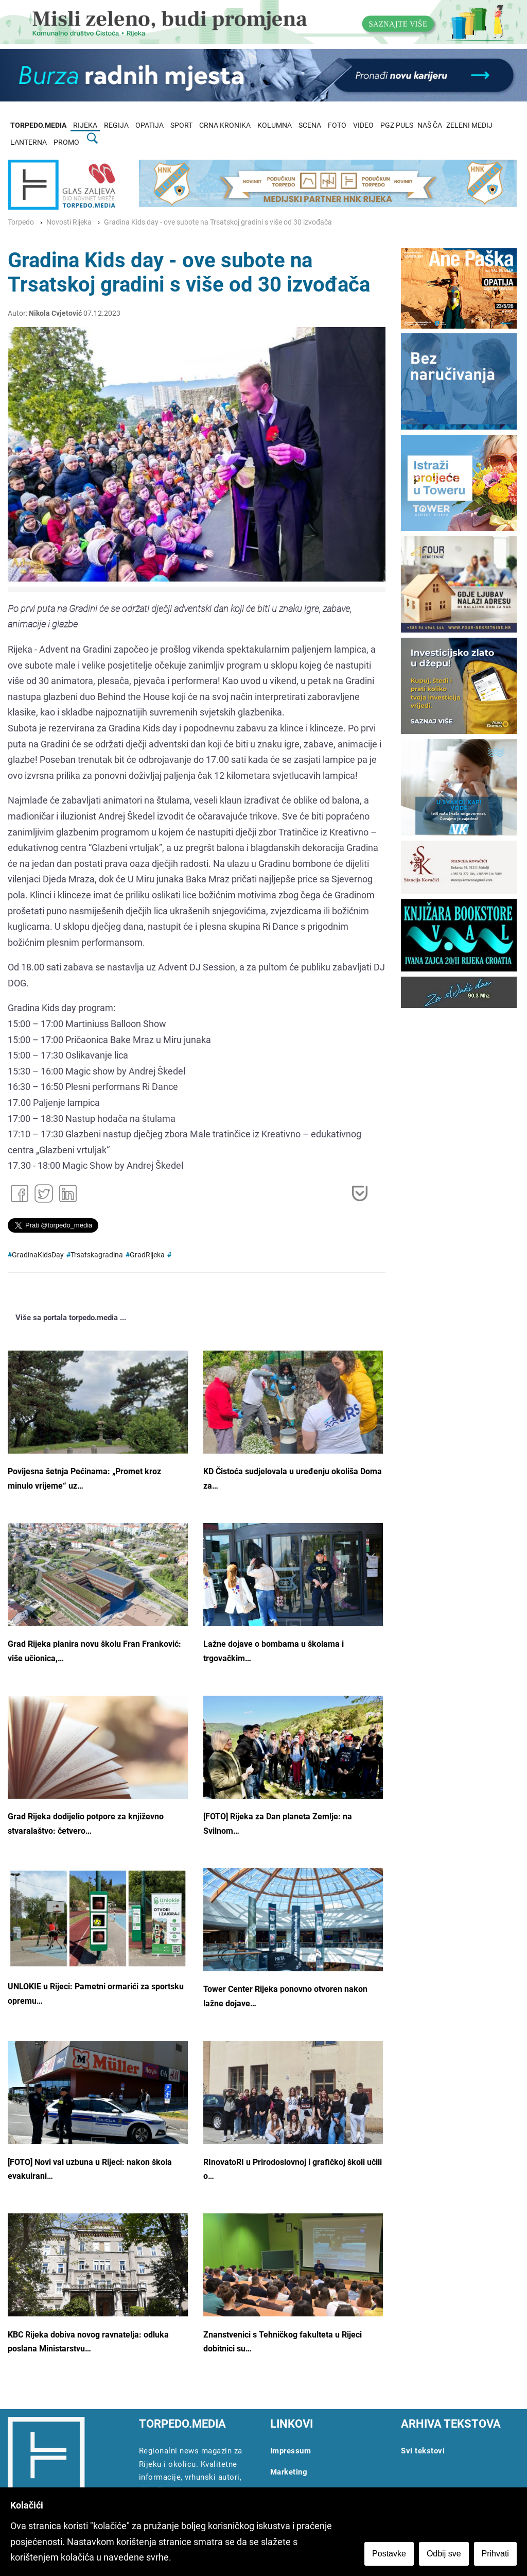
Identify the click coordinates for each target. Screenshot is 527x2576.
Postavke (389, 2553)
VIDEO (363, 125)
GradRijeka (147, 1255)
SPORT (181, 125)
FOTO (337, 125)
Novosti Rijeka (69, 222)
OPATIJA (149, 125)
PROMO (66, 142)
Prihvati (495, 2553)
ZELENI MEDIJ (469, 125)
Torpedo (21, 222)
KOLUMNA (274, 125)
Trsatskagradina (97, 1255)
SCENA (309, 125)
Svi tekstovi (423, 2450)
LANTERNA (28, 142)
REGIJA (116, 125)
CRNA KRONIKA (225, 125)
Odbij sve (444, 2553)
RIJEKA (85, 125)
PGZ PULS (396, 125)
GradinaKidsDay (38, 1255)
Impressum (290, 2450)
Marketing (289, 2472)
